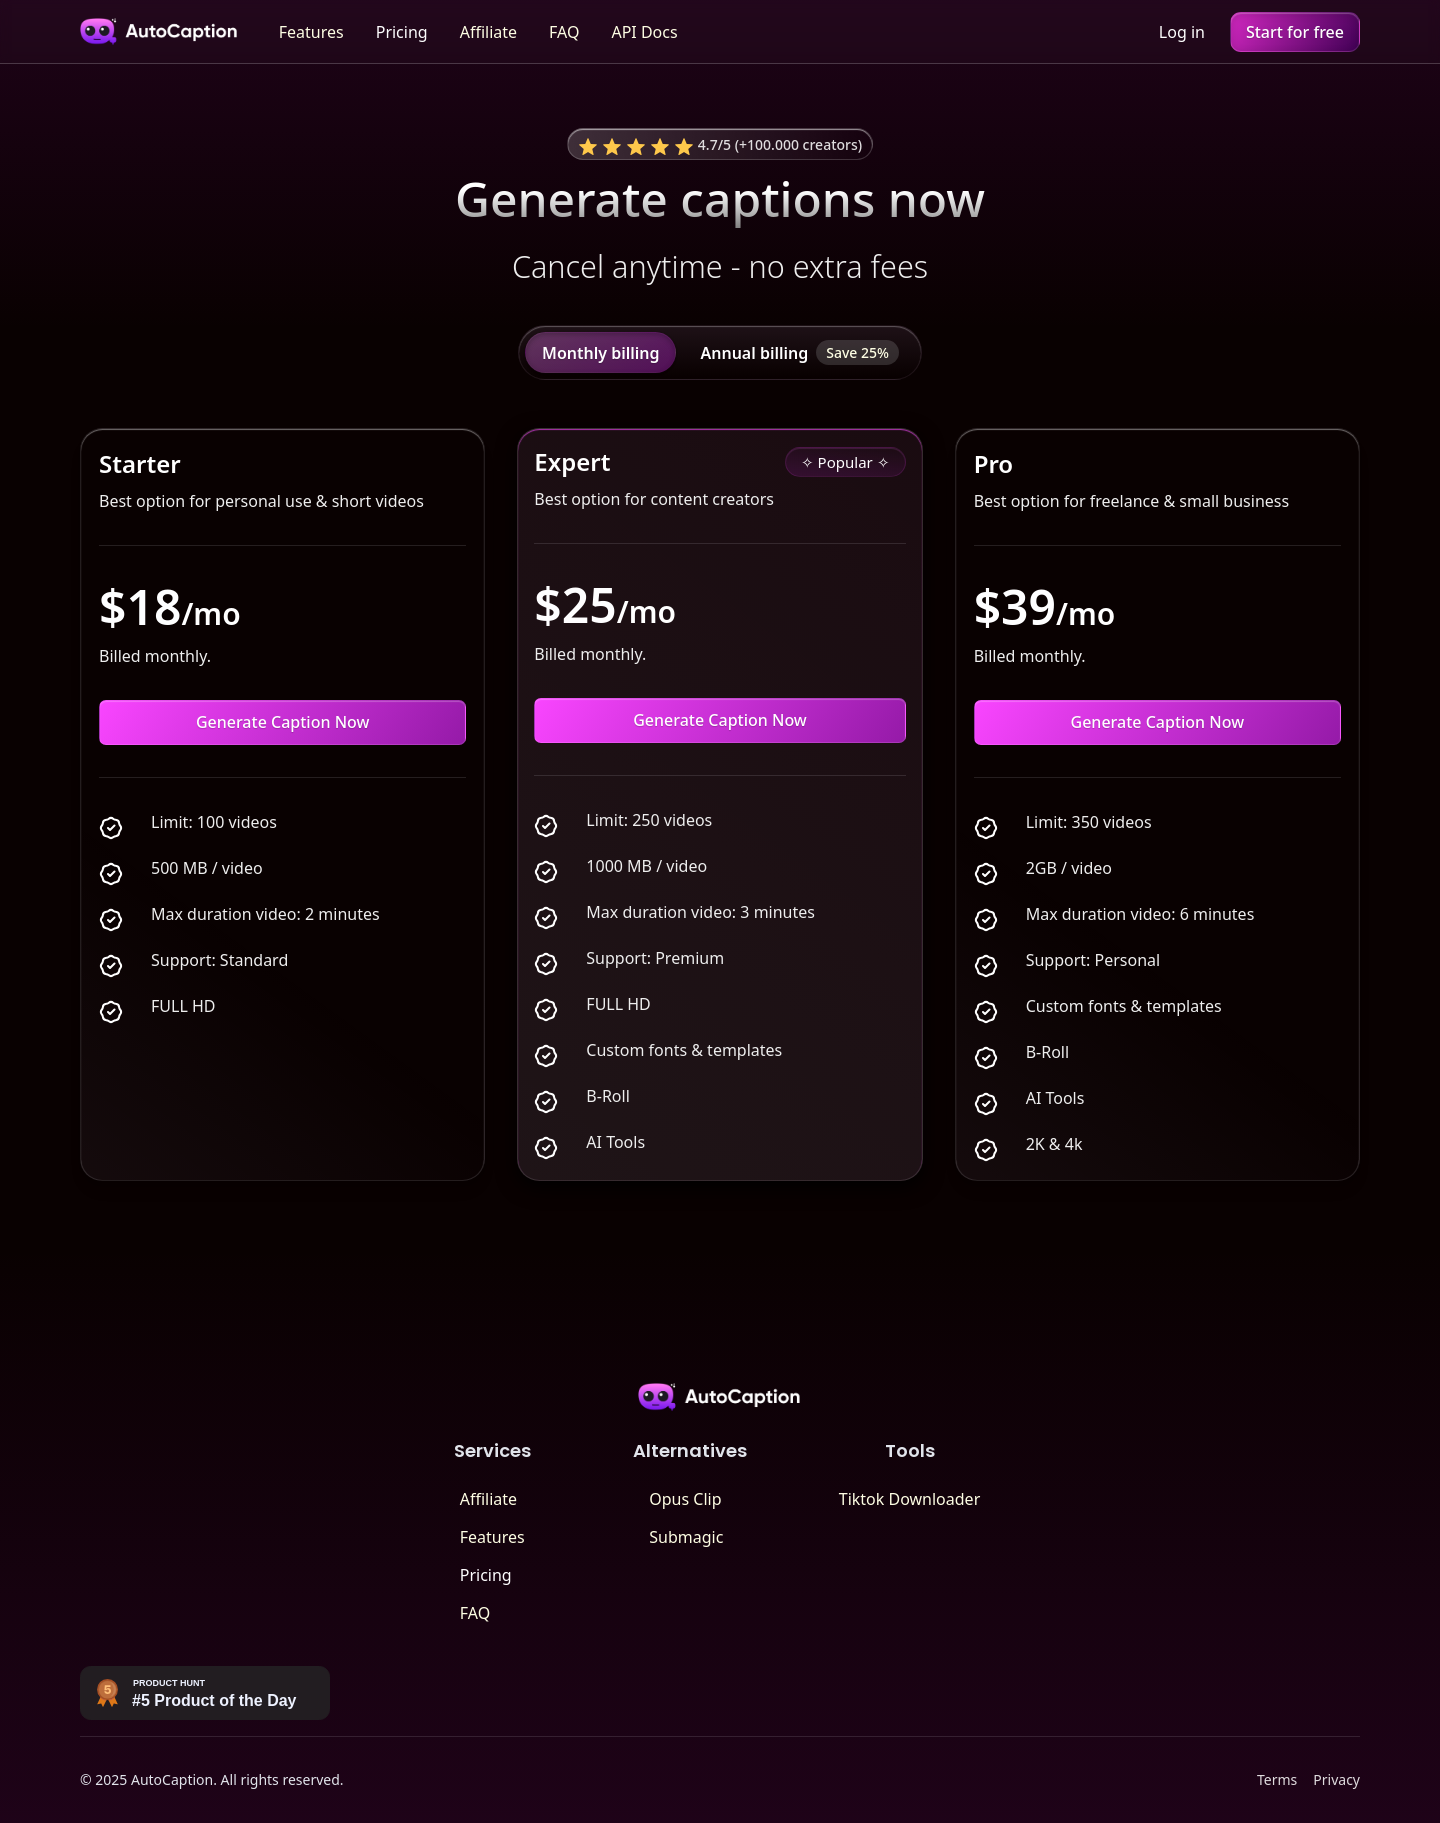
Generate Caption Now (283, 722)
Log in (1182, 32)
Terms (1277, 1779)
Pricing (402, 32)
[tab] (600, 352)
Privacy (1336, 1779)
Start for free (1295, 32)
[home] (159, 31)
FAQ (564, 32)
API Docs (644, 32)
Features (311, 32)
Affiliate (488, 32)
